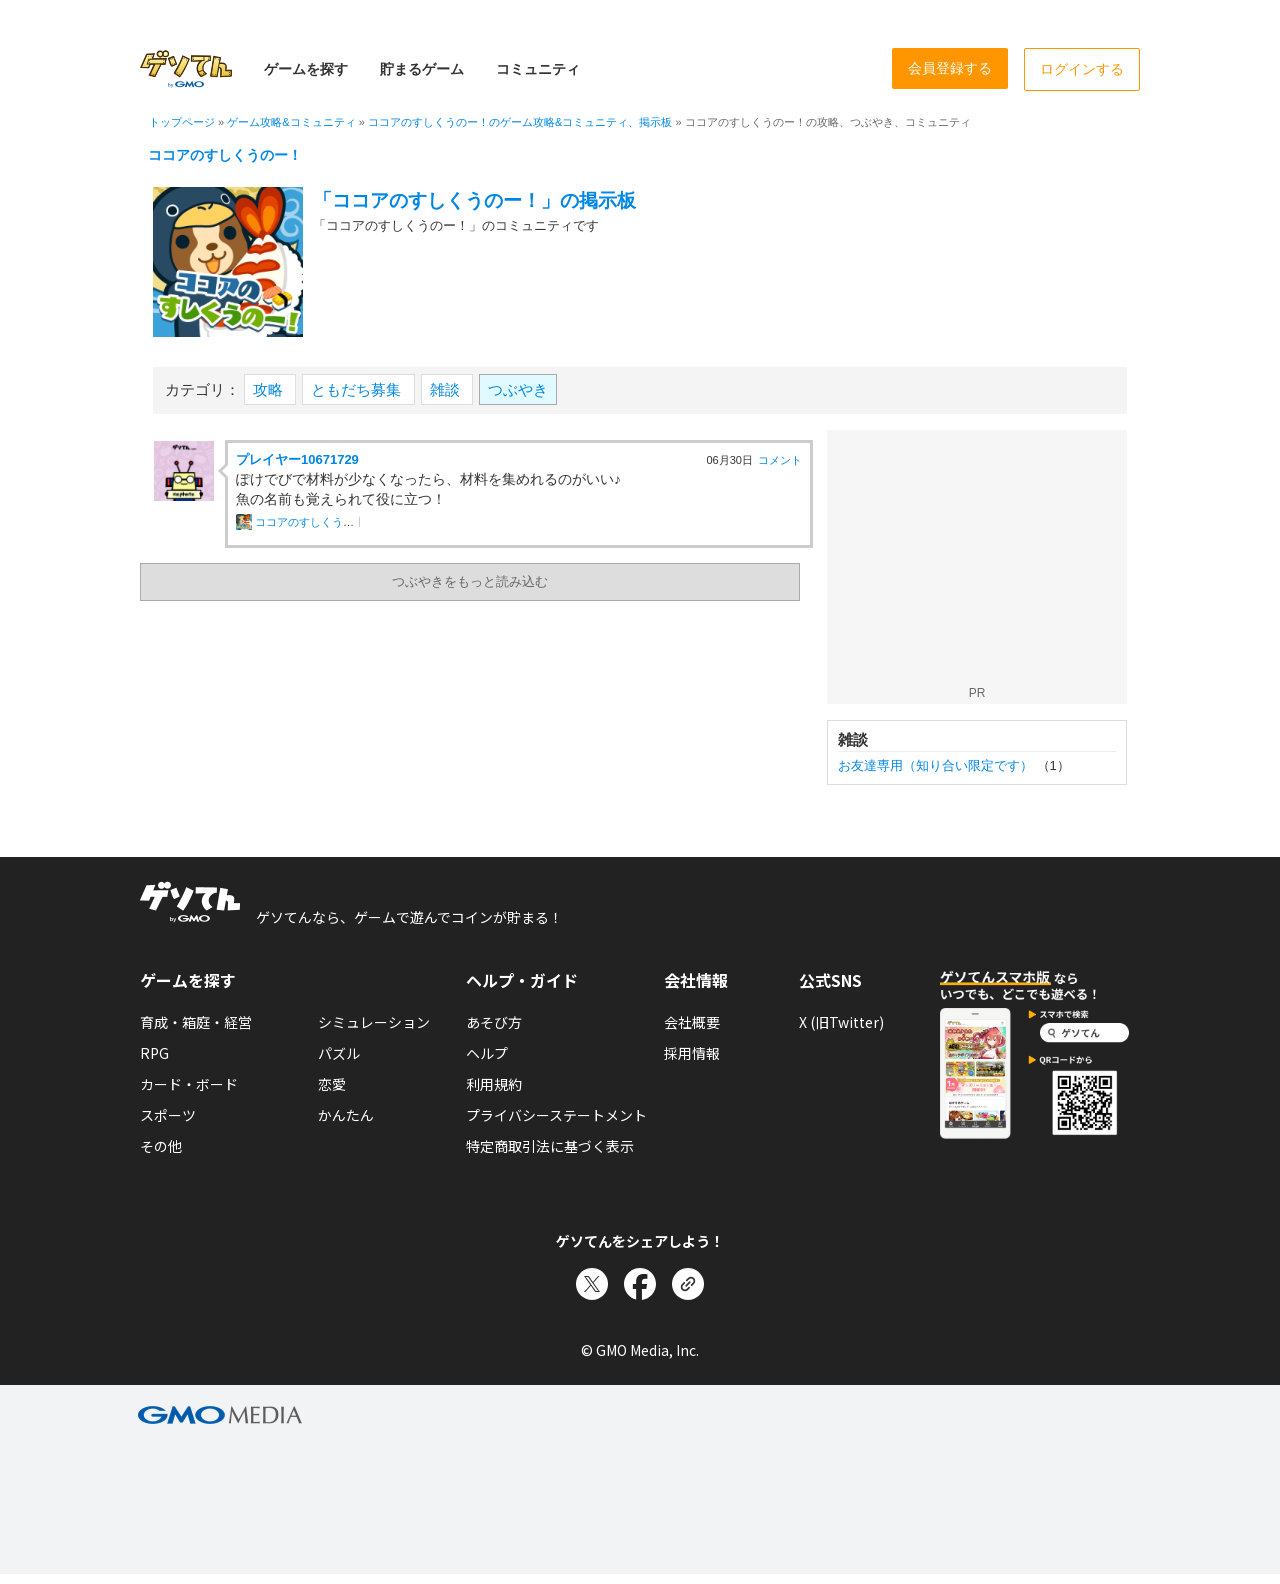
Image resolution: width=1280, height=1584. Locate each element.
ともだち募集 (358, 389)
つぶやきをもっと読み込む (470, 581)
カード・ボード (189, 1084)
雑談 (447, 389)
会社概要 (692, 1022)
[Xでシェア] (592, 1284)
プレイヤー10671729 (297, 459)
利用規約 (494, 1084)
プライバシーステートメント (556, 1115)
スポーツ (168, 1115)
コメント (780, 460)
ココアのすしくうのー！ (225, 155)
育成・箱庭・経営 (196, 1022)
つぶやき (518, 389)
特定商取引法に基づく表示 (550, 1146)
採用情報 (692, 1053)
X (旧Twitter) (841, 1022)
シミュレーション (374, 1022)
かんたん (346, 1115)
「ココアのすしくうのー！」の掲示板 (474, 200)
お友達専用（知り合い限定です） (935, 765)
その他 (161, 1146)
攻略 (270, 389)
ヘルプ (487, 1053)
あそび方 (494, 1022)
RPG (154, 1053)
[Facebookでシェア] (640, 1284)
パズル (339, 1053)
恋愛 (332, 1084)
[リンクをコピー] (688, 1284)
